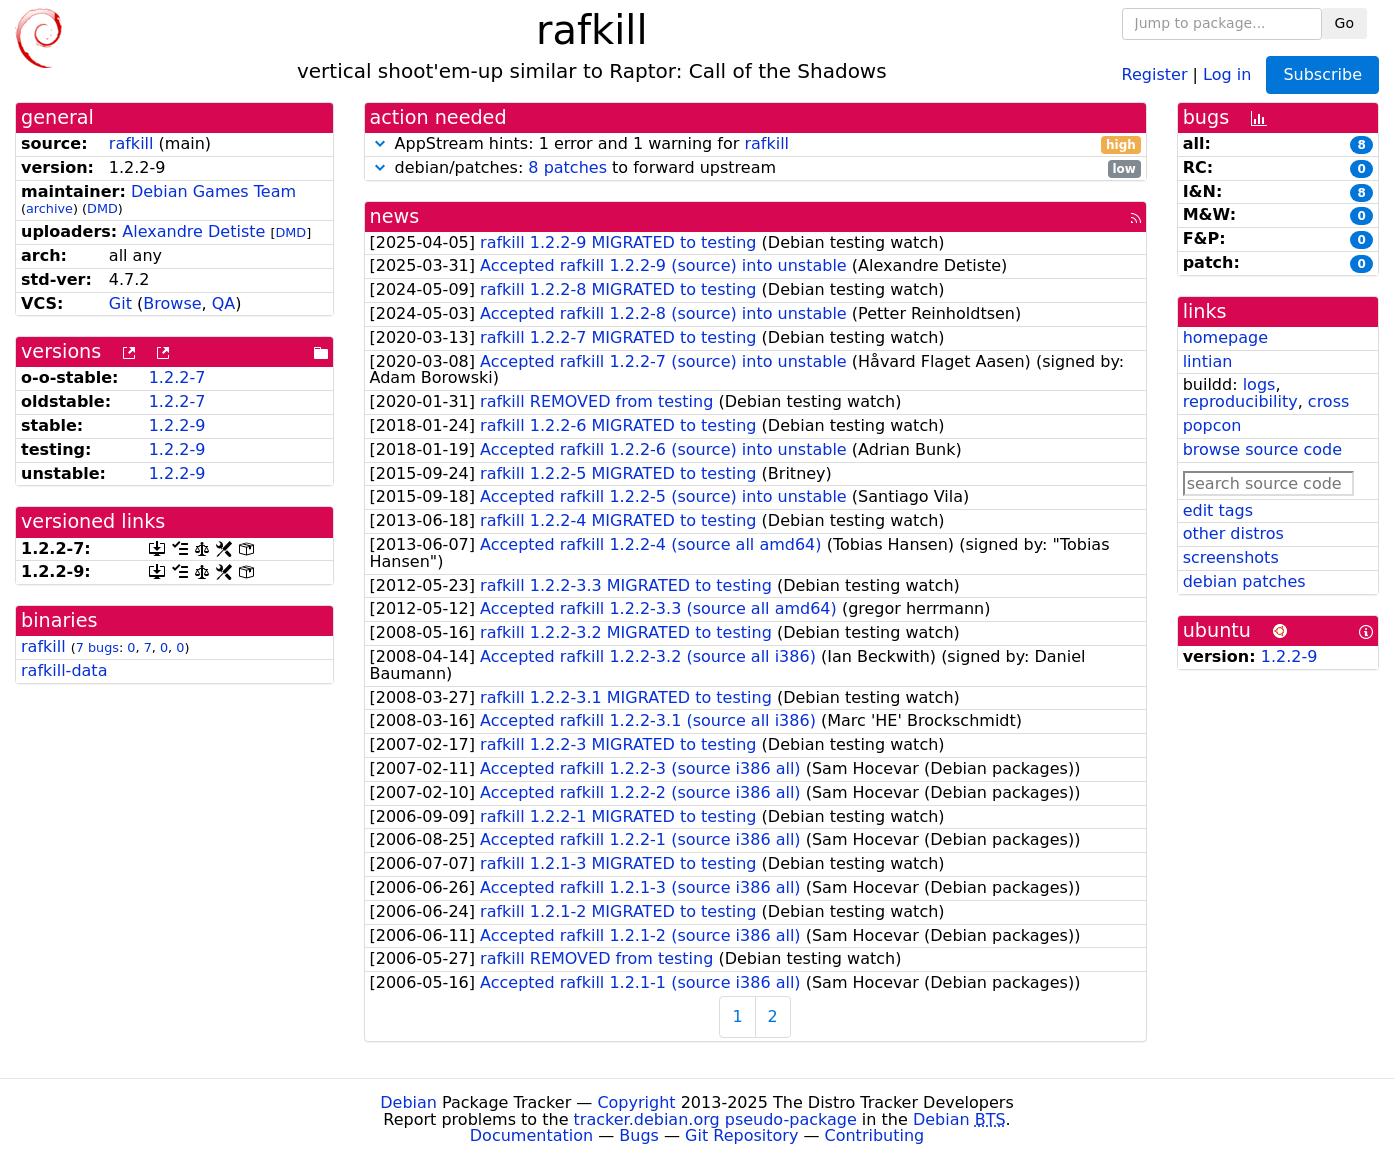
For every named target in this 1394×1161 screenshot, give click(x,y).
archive (49, 208)
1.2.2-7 (177, 377)
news (395, 216)
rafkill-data (64, 670)
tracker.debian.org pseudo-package (715, 1119)
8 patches (567, 167)
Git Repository (741, 1135)
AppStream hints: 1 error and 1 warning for (755, 144)
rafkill (131, 143)
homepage (1225, 337)
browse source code (1262, 449)
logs (1259, 384)
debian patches (1244, 581)
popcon (1212, 425)
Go (1344, 23)
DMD (102, 208)
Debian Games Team (213, 191)
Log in (1227, 73)
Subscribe (1322, 74)
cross (1328, 401)
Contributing (875, 1135)
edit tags (1218, 510)
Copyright (636, 1102)
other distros (1233, 533)
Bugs (639, 1135)
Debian (408, 1102)
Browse (172, 303)
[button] (380, 143)
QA (224, 303)
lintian (1208, 361)
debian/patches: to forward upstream (755, 168)
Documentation (531, 1135)
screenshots (1231, 557)
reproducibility (1240, 401)
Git (120, 303)
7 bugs (97, 647)
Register (1155, 73)
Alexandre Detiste (193, 231)
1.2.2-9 (177, 425)
